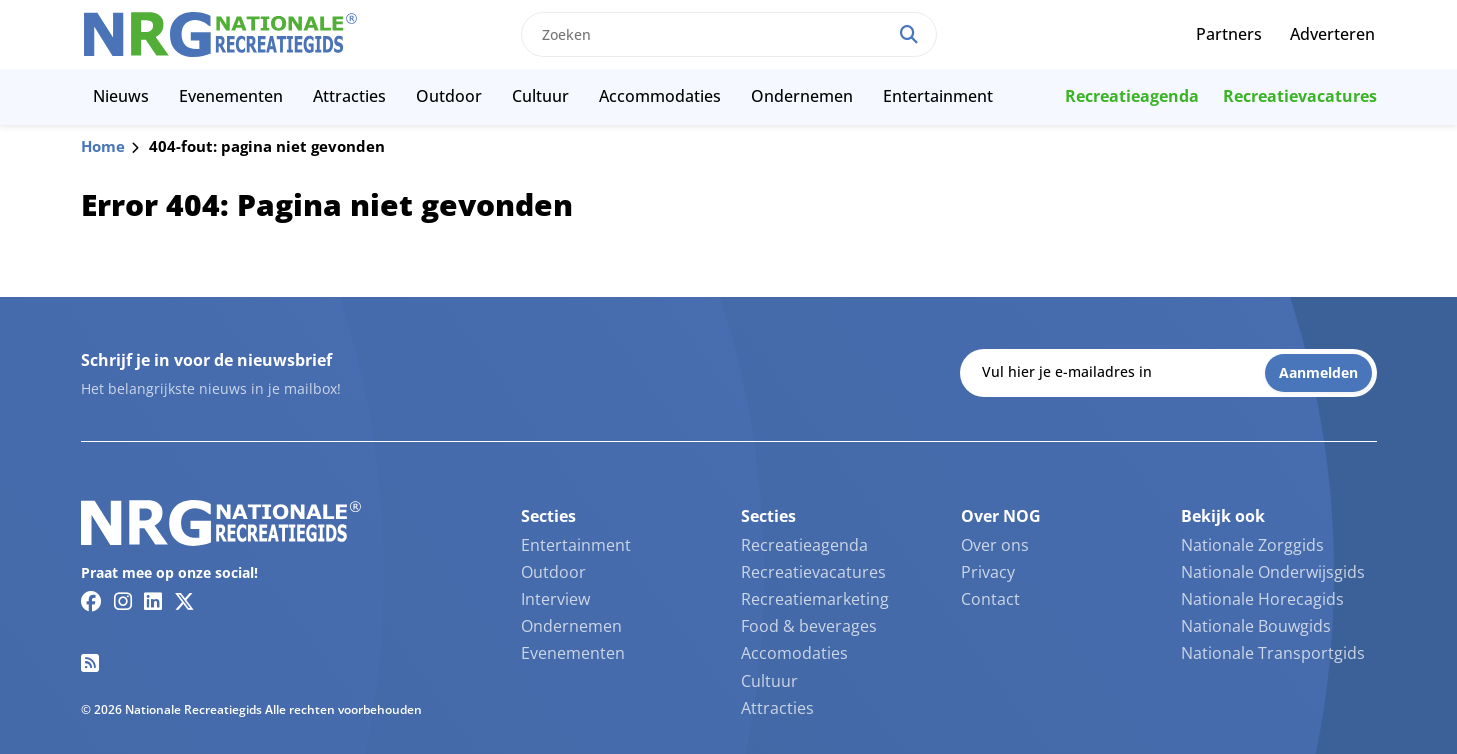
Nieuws (121, 96)
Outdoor (449, 96)
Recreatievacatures (1300, 96)
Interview (555, 599)
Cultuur (540, 96)
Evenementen (231, 96)
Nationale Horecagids (1262, 599)
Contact (990, 599)
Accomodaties (794, 653)
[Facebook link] (91, 601)
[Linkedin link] (153, 601)
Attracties (349, 96)
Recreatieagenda (1132, 96)
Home (103, 146)
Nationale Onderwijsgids (1273, 572)
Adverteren (1332, 34)
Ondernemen (802, 96)
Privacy (988, 572)
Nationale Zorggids (1252, 545)
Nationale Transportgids (1273, 653)
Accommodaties (660, 96)
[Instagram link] (123, 601)
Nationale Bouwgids (1256, 626)
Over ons (995, 545)
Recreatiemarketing (815, 599)
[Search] (909, 34)
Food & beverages (809, 626)
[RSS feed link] (90, 663)
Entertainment (938, 96)
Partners (1229, 34)
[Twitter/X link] (184, 601)
